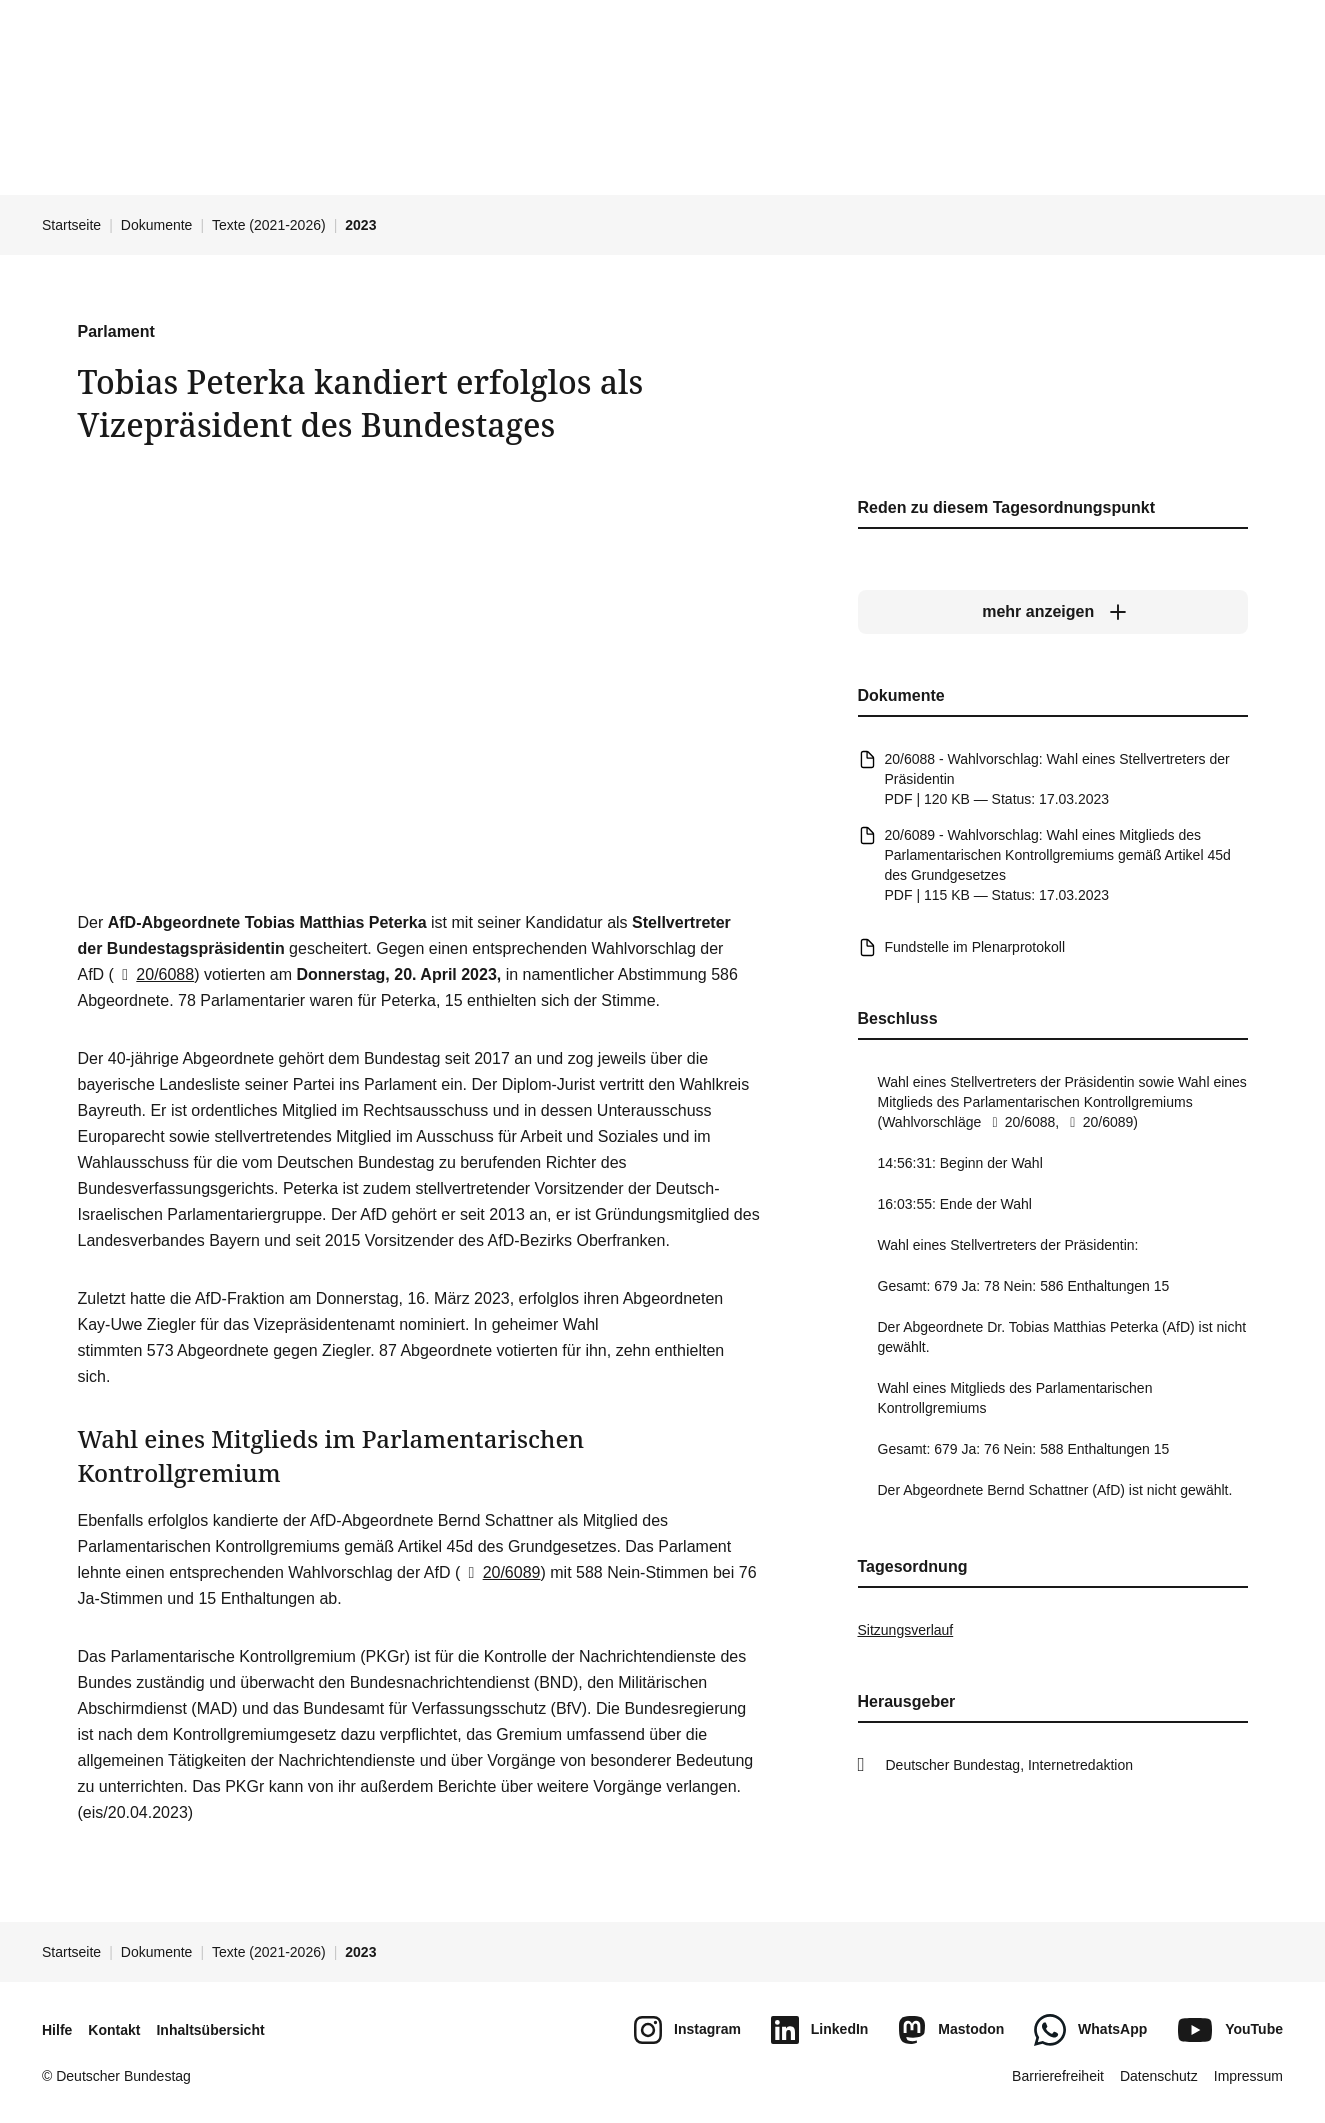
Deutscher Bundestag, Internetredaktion (1010, 1765)
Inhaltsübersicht (210, 2030)
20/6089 (500, 1572)
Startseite (71, 225)
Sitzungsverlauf (906, 1630)
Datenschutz (1159, 2076)
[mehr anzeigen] (1053, 612)
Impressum (1248, 2076)
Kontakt (114, 2030)
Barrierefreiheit (1058, 2076)
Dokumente (157, 225)
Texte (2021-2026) (269, 225)
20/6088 (154, 974)
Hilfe (57, 2030)
